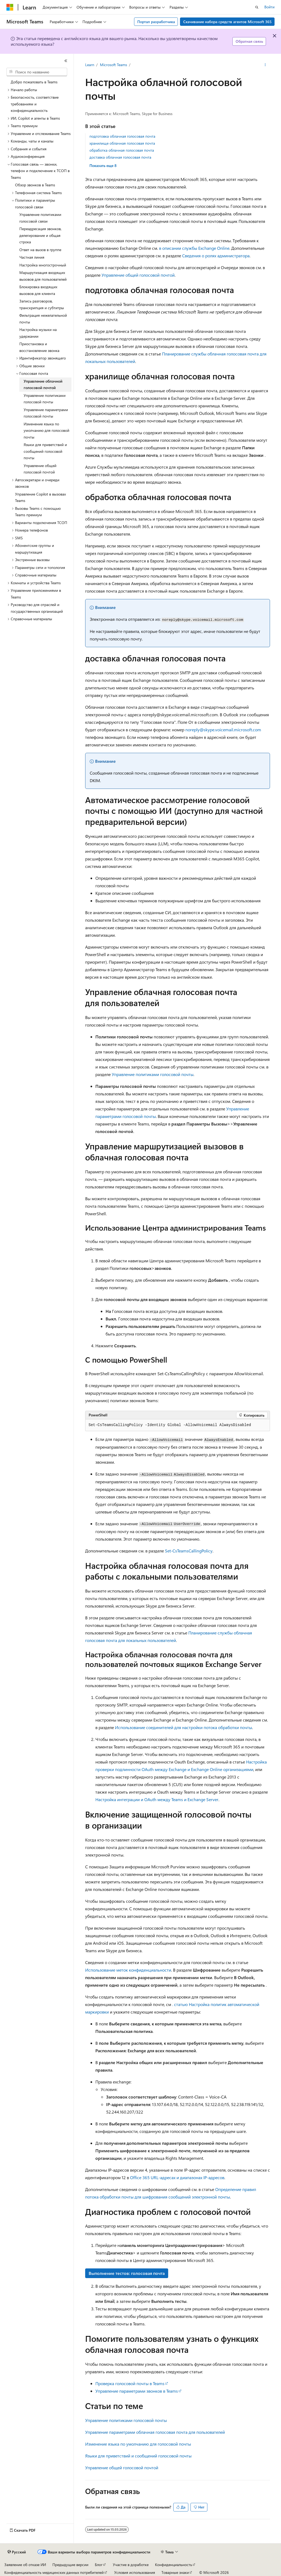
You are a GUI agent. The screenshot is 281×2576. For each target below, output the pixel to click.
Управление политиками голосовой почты (152, 1074)
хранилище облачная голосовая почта (122, 143)
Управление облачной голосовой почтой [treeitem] (43, 384)
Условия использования (134, 2572)
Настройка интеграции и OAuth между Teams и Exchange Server (156, 1799)
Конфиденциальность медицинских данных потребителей (54, 2572)
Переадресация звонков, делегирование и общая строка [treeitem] (40, 235)
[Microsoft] (9, 7)
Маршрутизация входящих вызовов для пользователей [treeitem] (43, 276)
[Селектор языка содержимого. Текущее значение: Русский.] (16, 2552)
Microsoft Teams (113, 64)
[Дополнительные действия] (265, 64)
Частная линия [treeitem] (31, 257)
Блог (98, 2564)
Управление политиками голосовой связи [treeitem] (40, 218)
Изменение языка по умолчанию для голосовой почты (138, 2444)
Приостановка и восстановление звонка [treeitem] (39, 347)
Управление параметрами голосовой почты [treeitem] (46, 413)
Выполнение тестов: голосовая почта (127, 2273)
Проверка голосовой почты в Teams (129, 2383)
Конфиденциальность (173, 2564)
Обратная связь (249, 41)
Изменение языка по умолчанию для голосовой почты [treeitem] (46, 430)
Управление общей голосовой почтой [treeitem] (40, 469)
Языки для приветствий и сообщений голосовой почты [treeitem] (45, 451)
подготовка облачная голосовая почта (122, 136)
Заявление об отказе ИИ (25, 2564)
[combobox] (36, 72)
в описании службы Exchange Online (194, 248)
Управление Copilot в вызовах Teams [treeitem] (40, 497)
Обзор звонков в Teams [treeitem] (35, 184)
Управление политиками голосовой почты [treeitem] (45, 399)
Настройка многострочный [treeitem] (42, 265)
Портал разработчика (156, 21)
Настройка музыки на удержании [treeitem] (38, 333)
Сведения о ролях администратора (216, 255)
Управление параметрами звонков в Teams (136, 2391)
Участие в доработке (131, 2564)
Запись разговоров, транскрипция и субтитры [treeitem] (41, 304)
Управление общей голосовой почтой (138, 275)
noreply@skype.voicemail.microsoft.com (223, 729)
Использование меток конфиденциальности (128, 1970)
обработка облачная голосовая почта (121, 150)
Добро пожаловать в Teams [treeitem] (34, 81)
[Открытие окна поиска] (256, 7)
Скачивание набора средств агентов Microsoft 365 (227, 21)
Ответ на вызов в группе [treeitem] (40, 249)
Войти (269, 6)
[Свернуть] (65, 61)
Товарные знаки (175, 2572)
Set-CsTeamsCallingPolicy (188, 1551)
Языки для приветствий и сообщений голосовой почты (138, 2456)
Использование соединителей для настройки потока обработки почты (183, 1727)
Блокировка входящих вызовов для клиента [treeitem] (38, 290)
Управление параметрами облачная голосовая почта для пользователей (155, 2432)
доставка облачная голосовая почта (120, 157)
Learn (89, 64)
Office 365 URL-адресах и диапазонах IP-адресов (177, 2177)
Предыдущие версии (70, 2564)
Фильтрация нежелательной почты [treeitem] (43, 319)
